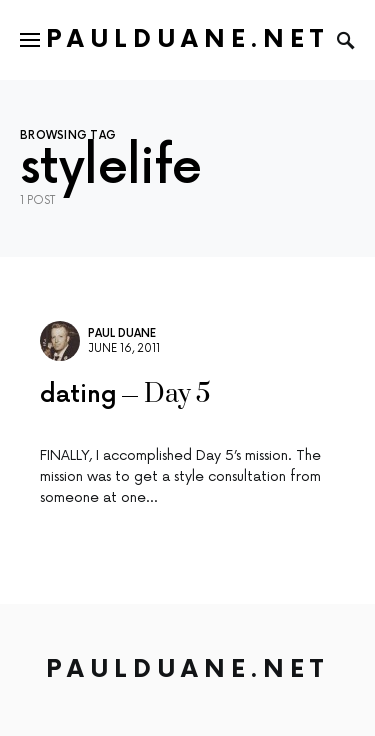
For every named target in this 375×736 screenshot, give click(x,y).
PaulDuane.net (187, 39)
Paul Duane (122, 333)
